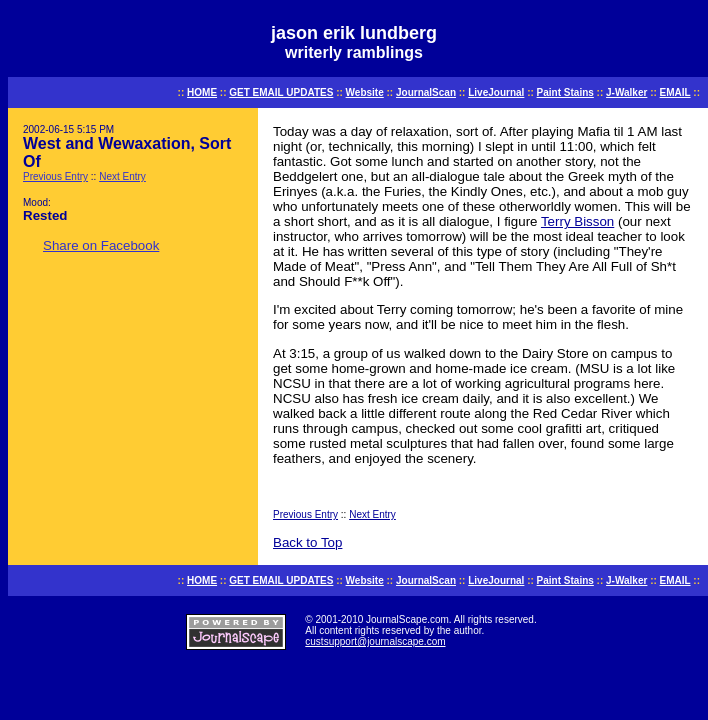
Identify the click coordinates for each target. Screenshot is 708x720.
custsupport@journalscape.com (375, 641)
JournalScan (426, 92)
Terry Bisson (577, 221)
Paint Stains (565, 92)
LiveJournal (496, 92)
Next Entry (122, 176)
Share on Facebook (101, 245)
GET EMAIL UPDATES (281, 92)
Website (365, 92)
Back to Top (307, 542)
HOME (202, 92)
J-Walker (626, 92)
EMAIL (675, 92)
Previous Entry (55, 176)
